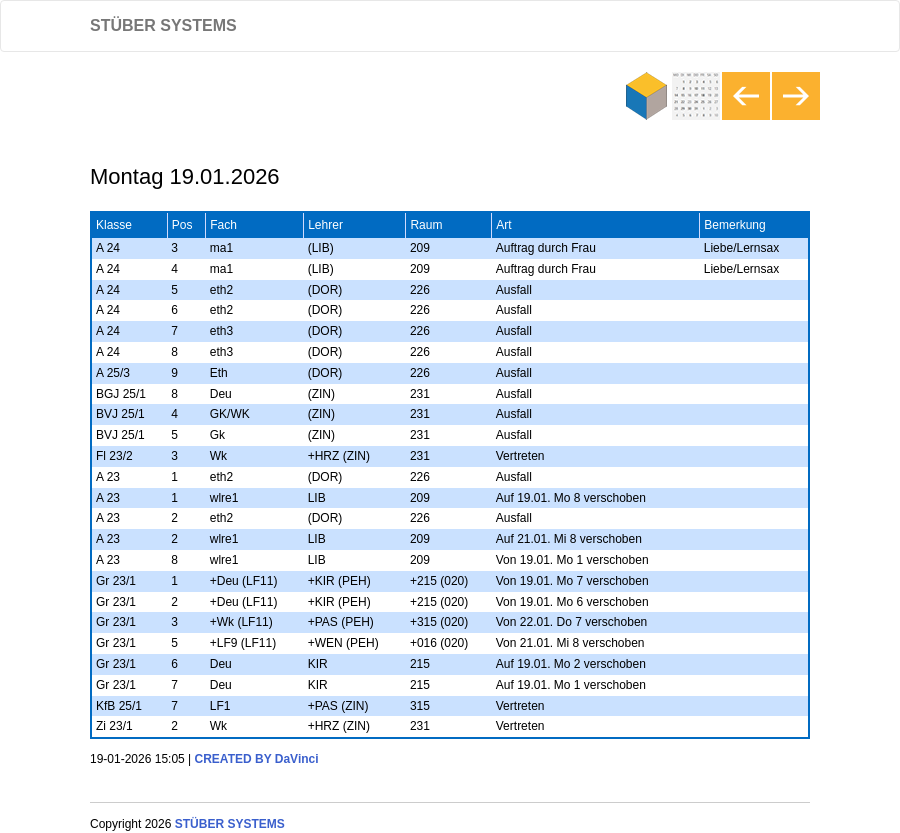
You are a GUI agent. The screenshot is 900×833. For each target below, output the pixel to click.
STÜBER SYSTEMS (163, 25)
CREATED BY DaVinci (257, 759)
